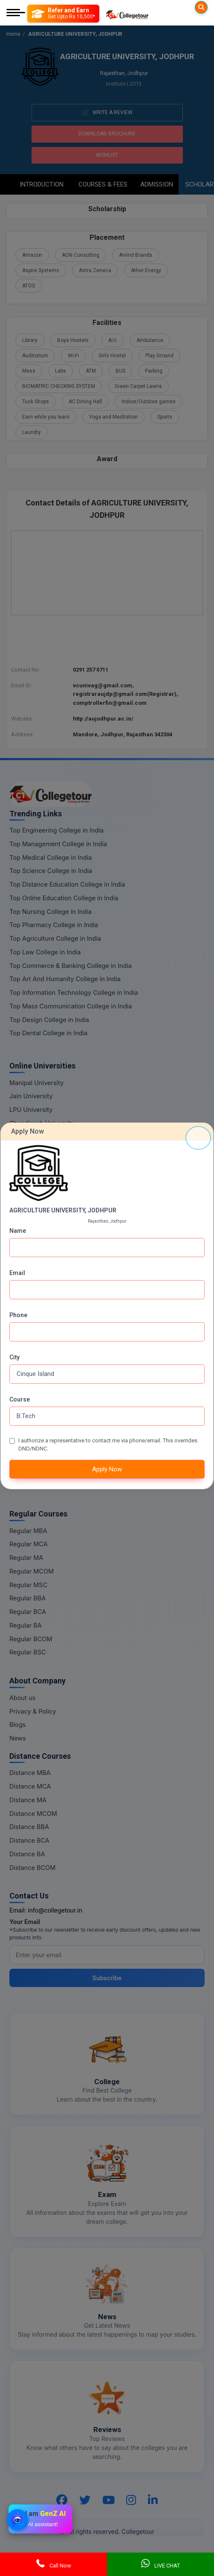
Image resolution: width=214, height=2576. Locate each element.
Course (19, 1399)
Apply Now (107, 1469)
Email (17, 1272)
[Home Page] (127, 13)
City (14, 1357)
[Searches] (201, 7)
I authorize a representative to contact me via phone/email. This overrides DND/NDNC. (107, 1444)
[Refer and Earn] (63, 14)
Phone (18, 1315)
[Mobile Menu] (15, 13)
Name (17, 1230)
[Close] (198, 1138)
